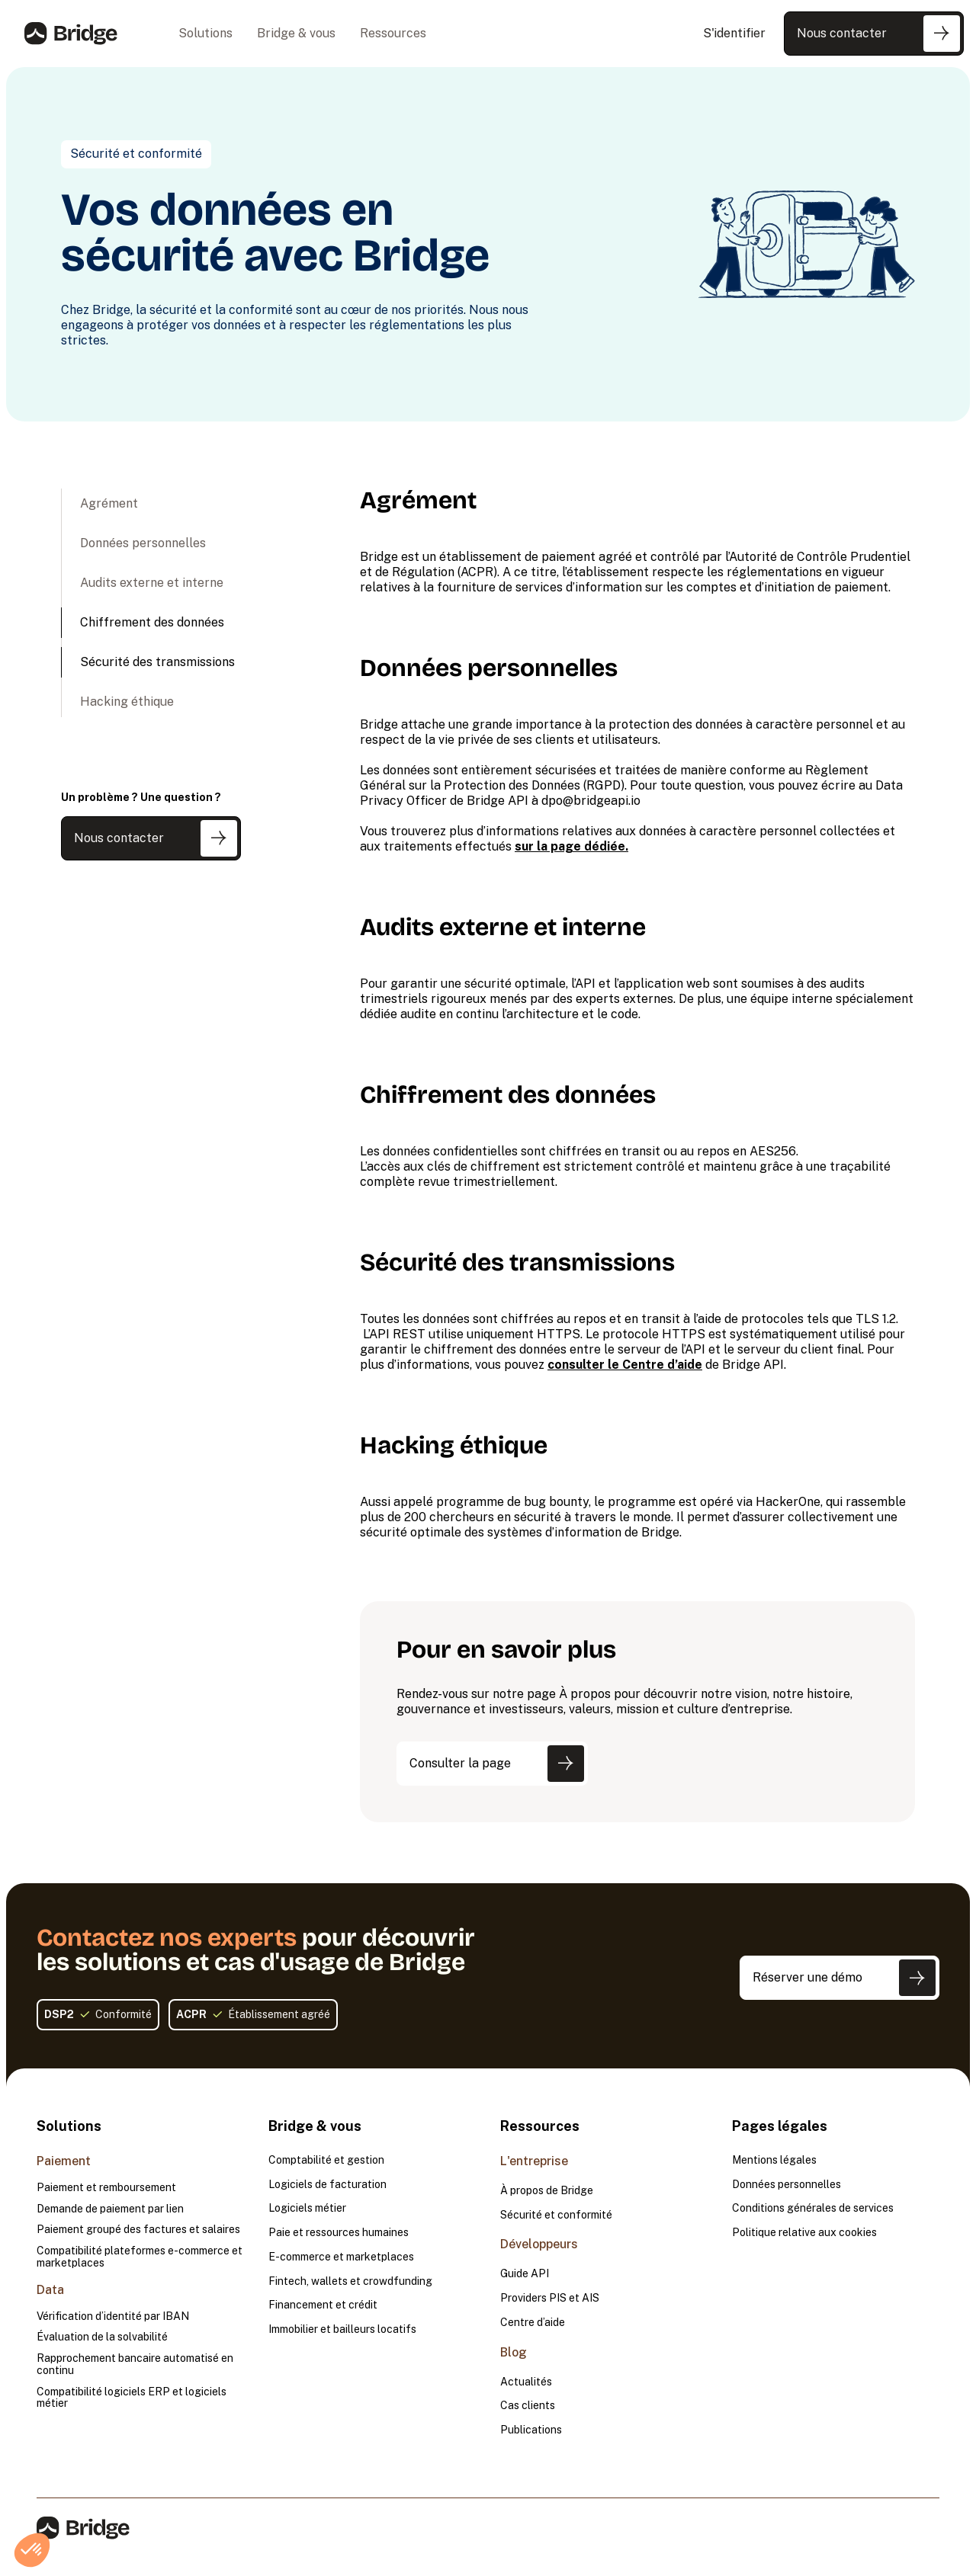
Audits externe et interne (151, 582)
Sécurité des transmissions (157, 662)
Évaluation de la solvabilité (102, 2337)
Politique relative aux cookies (804, 2232)
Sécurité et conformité (556, 2215)
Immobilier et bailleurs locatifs (342, 2329)
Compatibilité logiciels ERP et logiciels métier (131, 2398)
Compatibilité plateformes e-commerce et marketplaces (139, 2257)
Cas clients (527, 2405)
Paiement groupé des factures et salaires (138, 2229)
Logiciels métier (307, 2208)
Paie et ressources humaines (338, 2232)
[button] (205, 33)
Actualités (526, 2382)
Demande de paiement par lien (110, 2209)
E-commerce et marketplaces (341, 2257)
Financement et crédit (322, 2305)
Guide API (524, 2274)
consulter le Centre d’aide (624, 1364)
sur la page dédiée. (571, 846)
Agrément (109, 503)
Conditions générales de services (813, 2208)
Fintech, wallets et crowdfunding (350, 2281)
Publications (531, 2430)
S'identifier (734, 33)
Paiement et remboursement (106, 2187)
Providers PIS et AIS (549, 2298)
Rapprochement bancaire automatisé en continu (135, 2364)
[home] (71, 33)
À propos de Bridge (546, 2190)
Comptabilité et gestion (326, 2160)
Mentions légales (774, 2160)
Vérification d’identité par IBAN (113, 2316)
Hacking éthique (127, 701)
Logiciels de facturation (327, 2184)
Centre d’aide (532, 2322)
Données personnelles (143, 543)
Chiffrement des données (152, 622)
